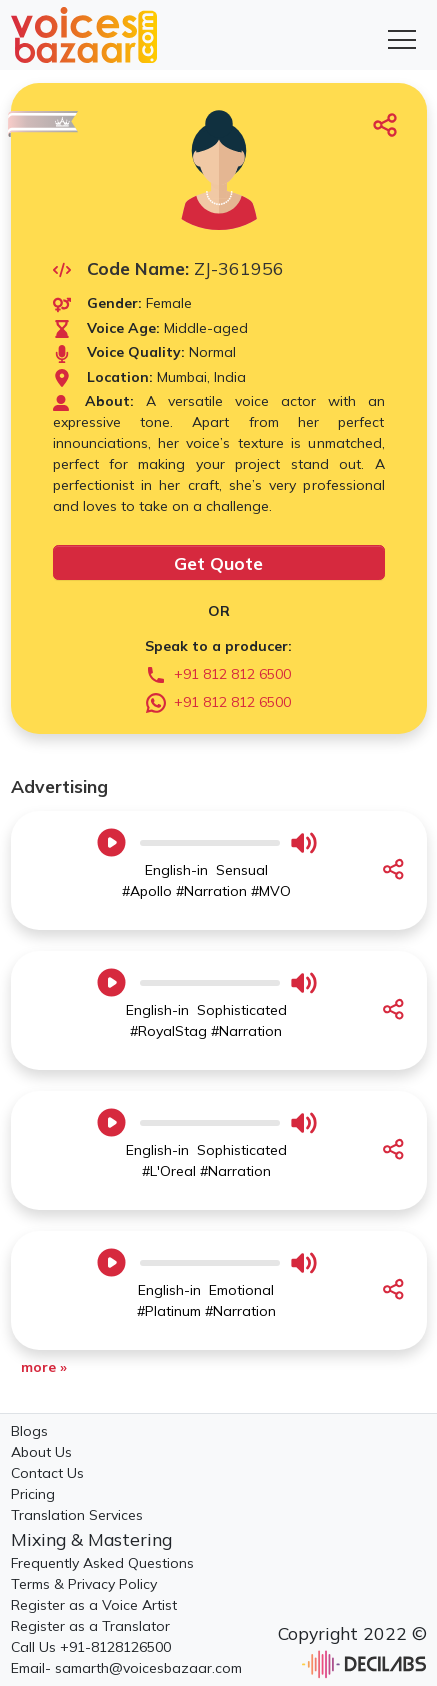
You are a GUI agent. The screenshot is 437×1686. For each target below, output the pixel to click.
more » (44, 1367)
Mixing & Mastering (91, 1539)
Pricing (33, 1494)
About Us (41, 1452)
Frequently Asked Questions (102, 1563)
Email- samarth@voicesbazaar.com (126, 1668)
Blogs (29, 1431)
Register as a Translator (90, 1626)
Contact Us (47, 1473)
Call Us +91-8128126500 (91, 1647)
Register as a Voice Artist (94, 1605)
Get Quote (218, 563)
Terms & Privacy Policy (84, 1584)
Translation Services (77, 1515)
